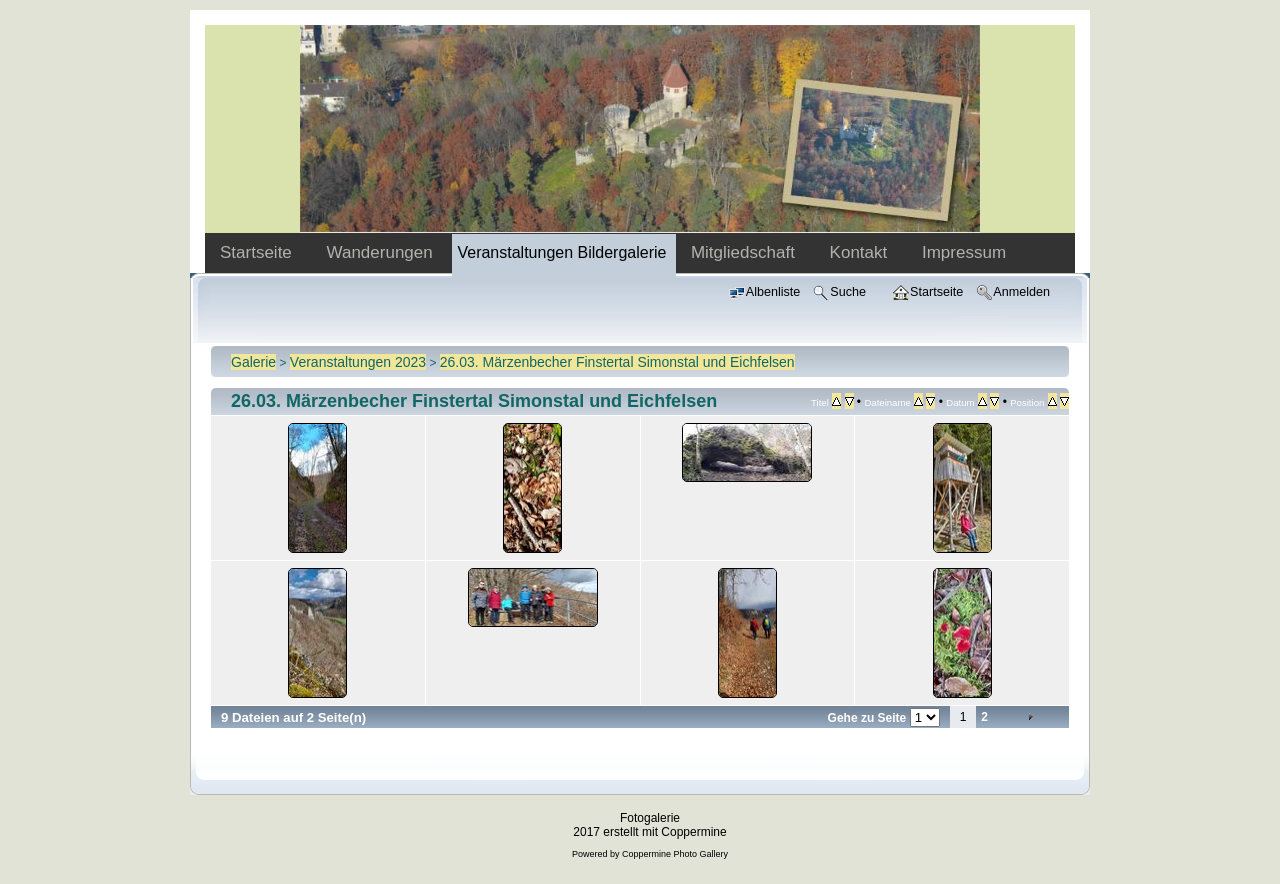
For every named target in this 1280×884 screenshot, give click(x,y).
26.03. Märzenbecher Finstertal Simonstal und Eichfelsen (617, 362)
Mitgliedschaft (745, 252)
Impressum (964, 252)
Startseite (258, 252)
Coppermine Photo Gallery (675, 854)
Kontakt (861, 252)
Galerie (253, 362)
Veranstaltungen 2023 (358, 362)
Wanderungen (382, 252)
